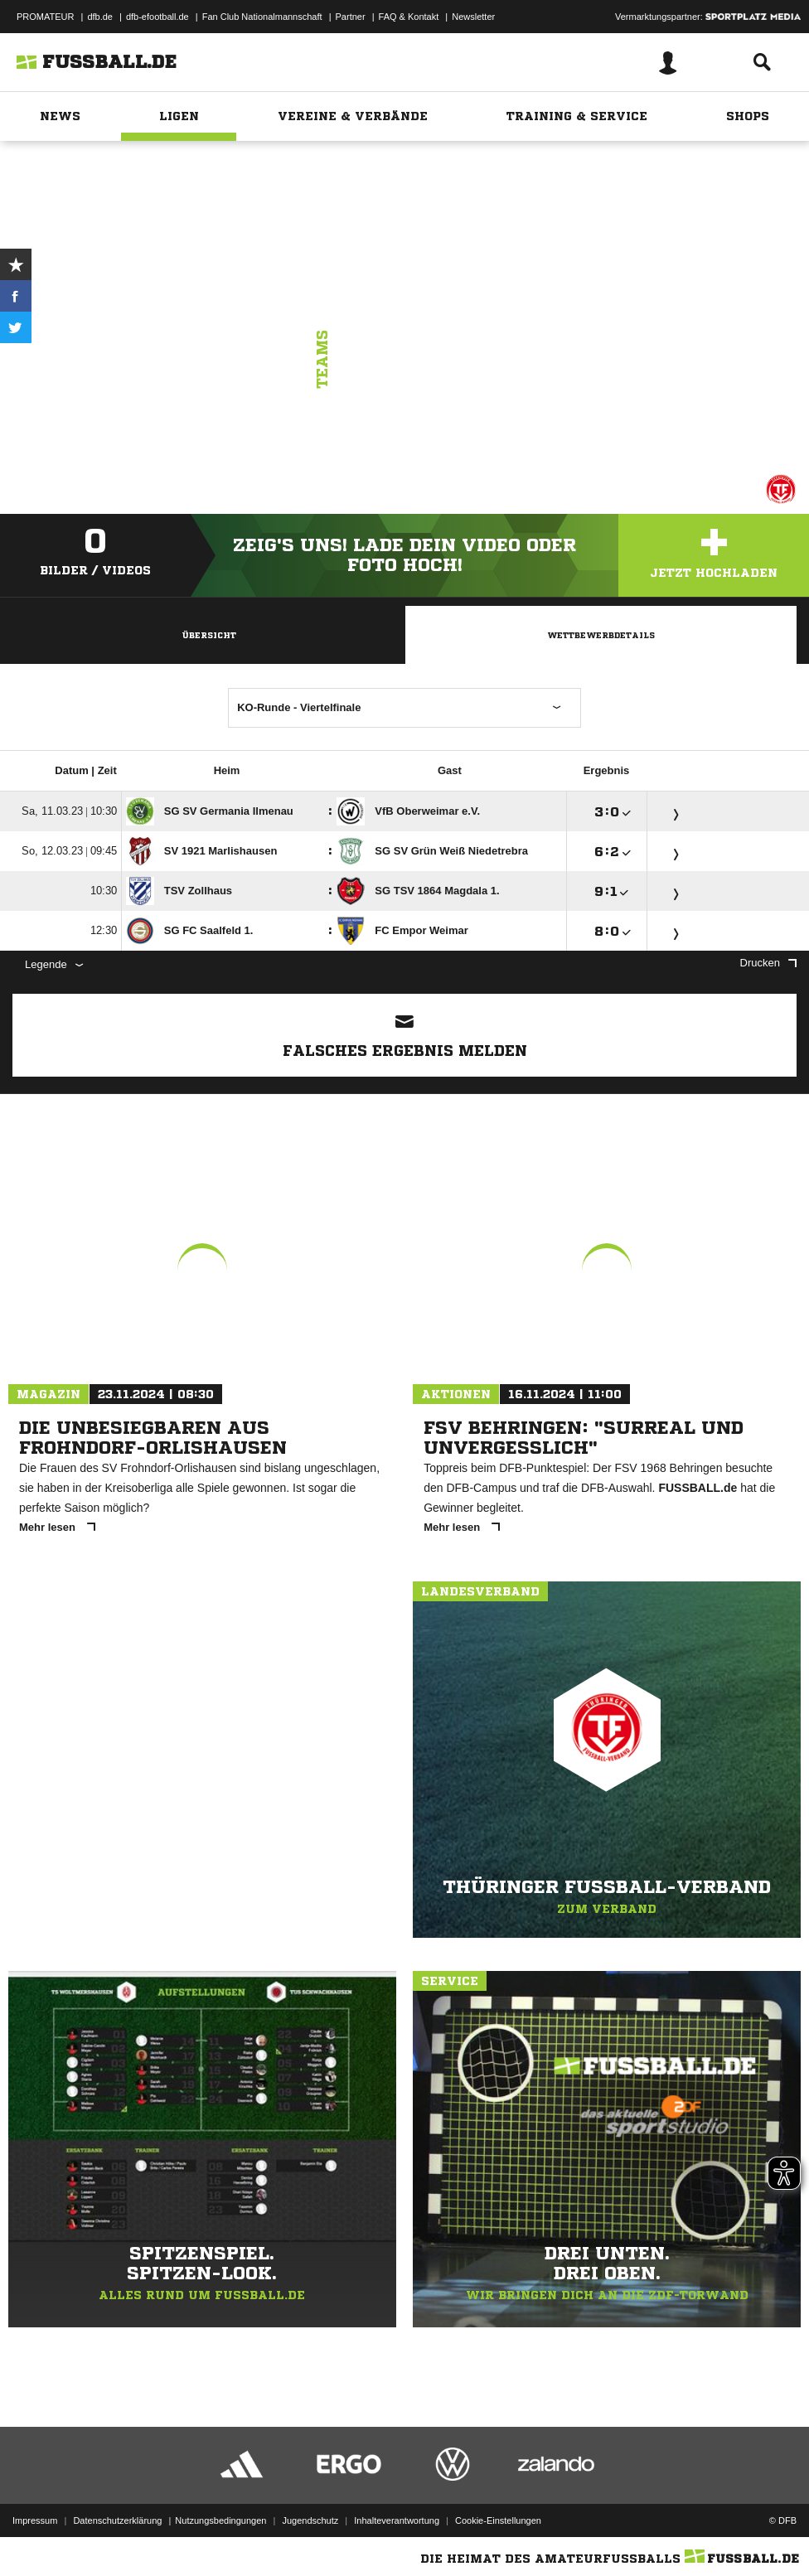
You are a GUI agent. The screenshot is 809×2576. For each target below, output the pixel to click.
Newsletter (473, 17)
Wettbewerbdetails (601, 635)
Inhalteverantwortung (396, 2520)
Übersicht (209, 635)
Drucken (768, 962)
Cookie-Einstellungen (498, 2520)
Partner (351, 17)
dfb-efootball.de (157, 17)
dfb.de (100, 17)
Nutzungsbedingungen (220, 2520)
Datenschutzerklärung (117, 2520)
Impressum (34, 2520)
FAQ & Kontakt (409, 17)
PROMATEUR (45, 17)
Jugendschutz (310, 2520)
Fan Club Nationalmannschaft (262, 17)
